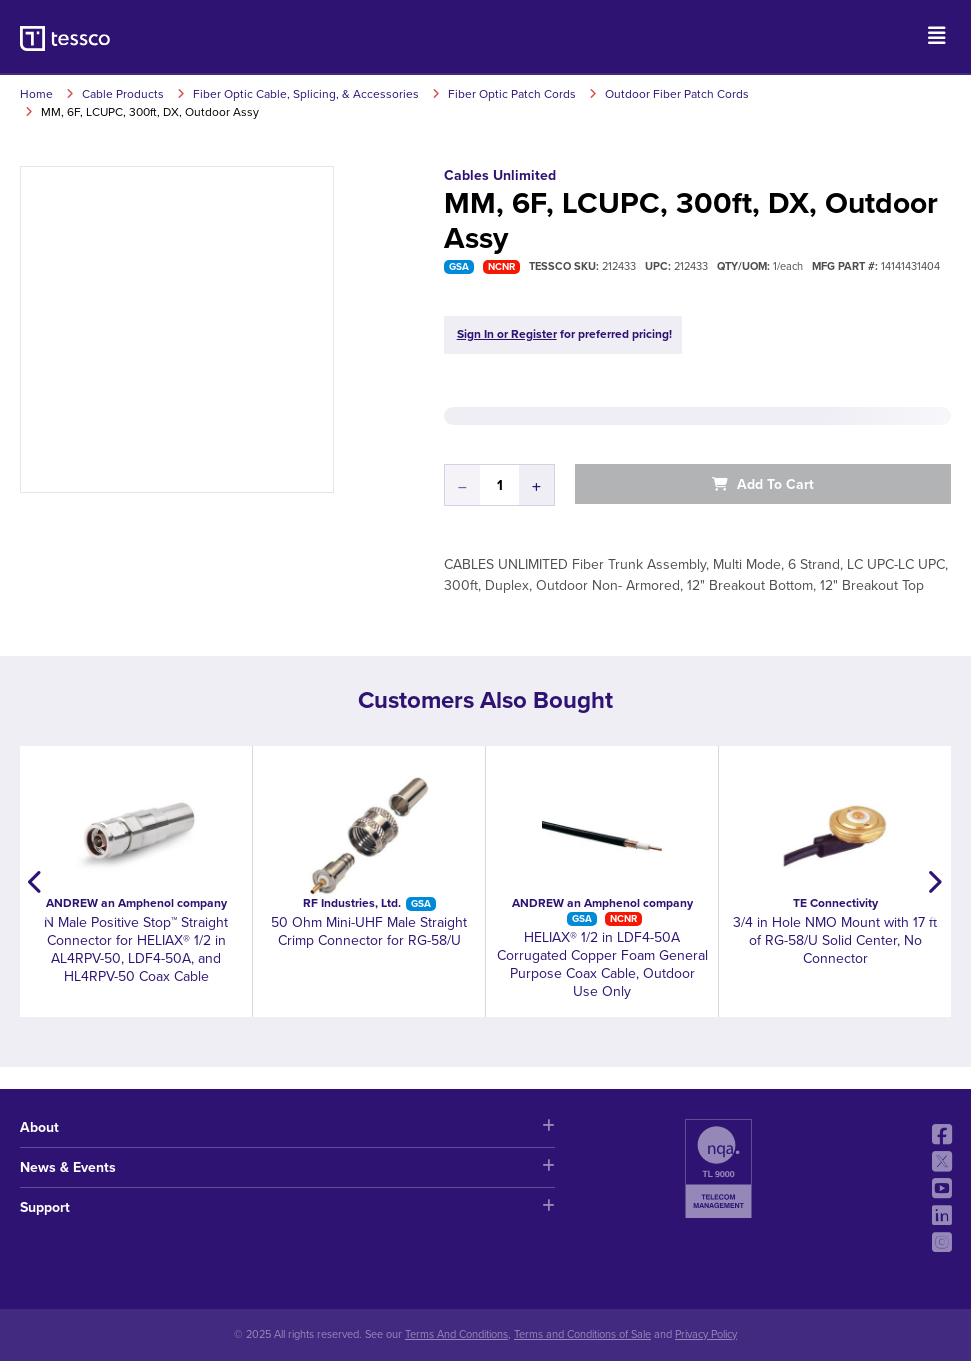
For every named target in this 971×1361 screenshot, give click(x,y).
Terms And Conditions (456, 1334)
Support (287, 1207)
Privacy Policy (706, 1334)
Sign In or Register (507, 334)
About (287, 1127)
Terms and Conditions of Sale (582, 1334)
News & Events (287, 1167)
